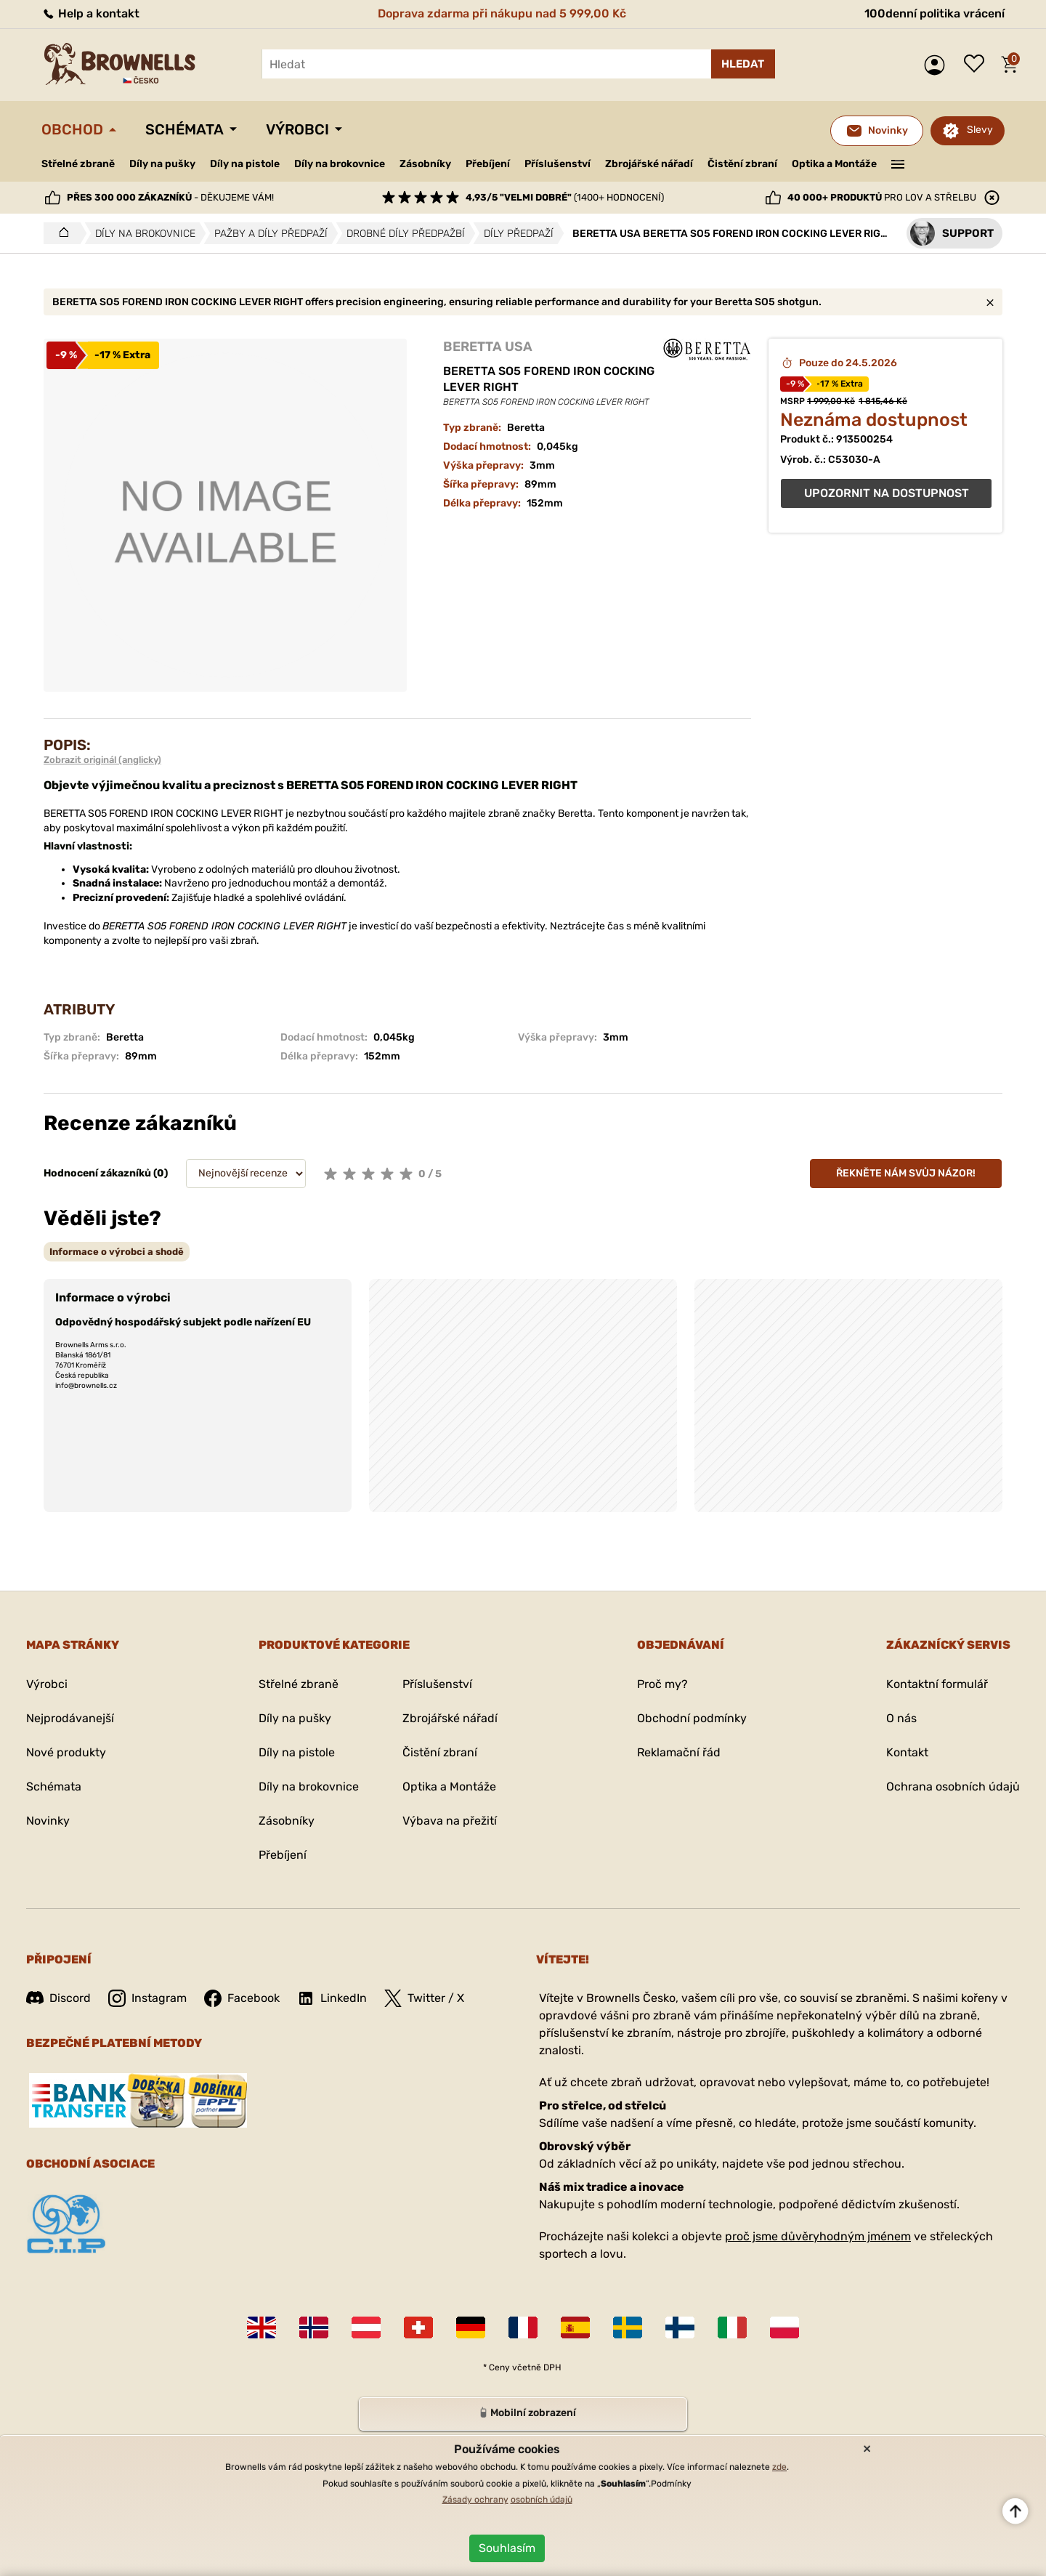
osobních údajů (541, 2500)
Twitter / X (424, 1998)
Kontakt (907, 1752)
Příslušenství (557, 164)
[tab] (117, 1251)
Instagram (147, 1998)
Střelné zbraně (78, 164)
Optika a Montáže (834, 164)
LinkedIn (332, 1998)
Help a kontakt (90, 13)
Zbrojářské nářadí (649, 164)
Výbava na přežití (449, 1821)
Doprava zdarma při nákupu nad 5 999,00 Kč (502, 13)
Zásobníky (425, 164)
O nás (901, 1718)
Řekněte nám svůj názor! (906, 1173)
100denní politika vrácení (934, 13)
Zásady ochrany (475, 2500)
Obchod (72, 129)
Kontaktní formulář (937, 1684)
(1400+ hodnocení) (565, 197)
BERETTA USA (487, 347)
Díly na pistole (245, 164)
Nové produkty (66, 1752)
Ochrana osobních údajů (953, 1786)
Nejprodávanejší (70, 1718)
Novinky (48, 1821)
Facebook (242, 1998)
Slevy (980, 130)
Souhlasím (507, 2548)
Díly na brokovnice (339, 164)
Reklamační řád (679, 1752)
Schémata (184, 129)
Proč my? (662, 1684)
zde (779, 2467)
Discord (58, 1998)
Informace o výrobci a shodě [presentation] (116, 1251)
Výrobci (297, 129)
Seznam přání (977, 65)
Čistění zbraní (742, 164)
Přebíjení (488, 164)
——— (898, 163)
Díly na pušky (162, 164)
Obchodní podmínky (692, 1718)
